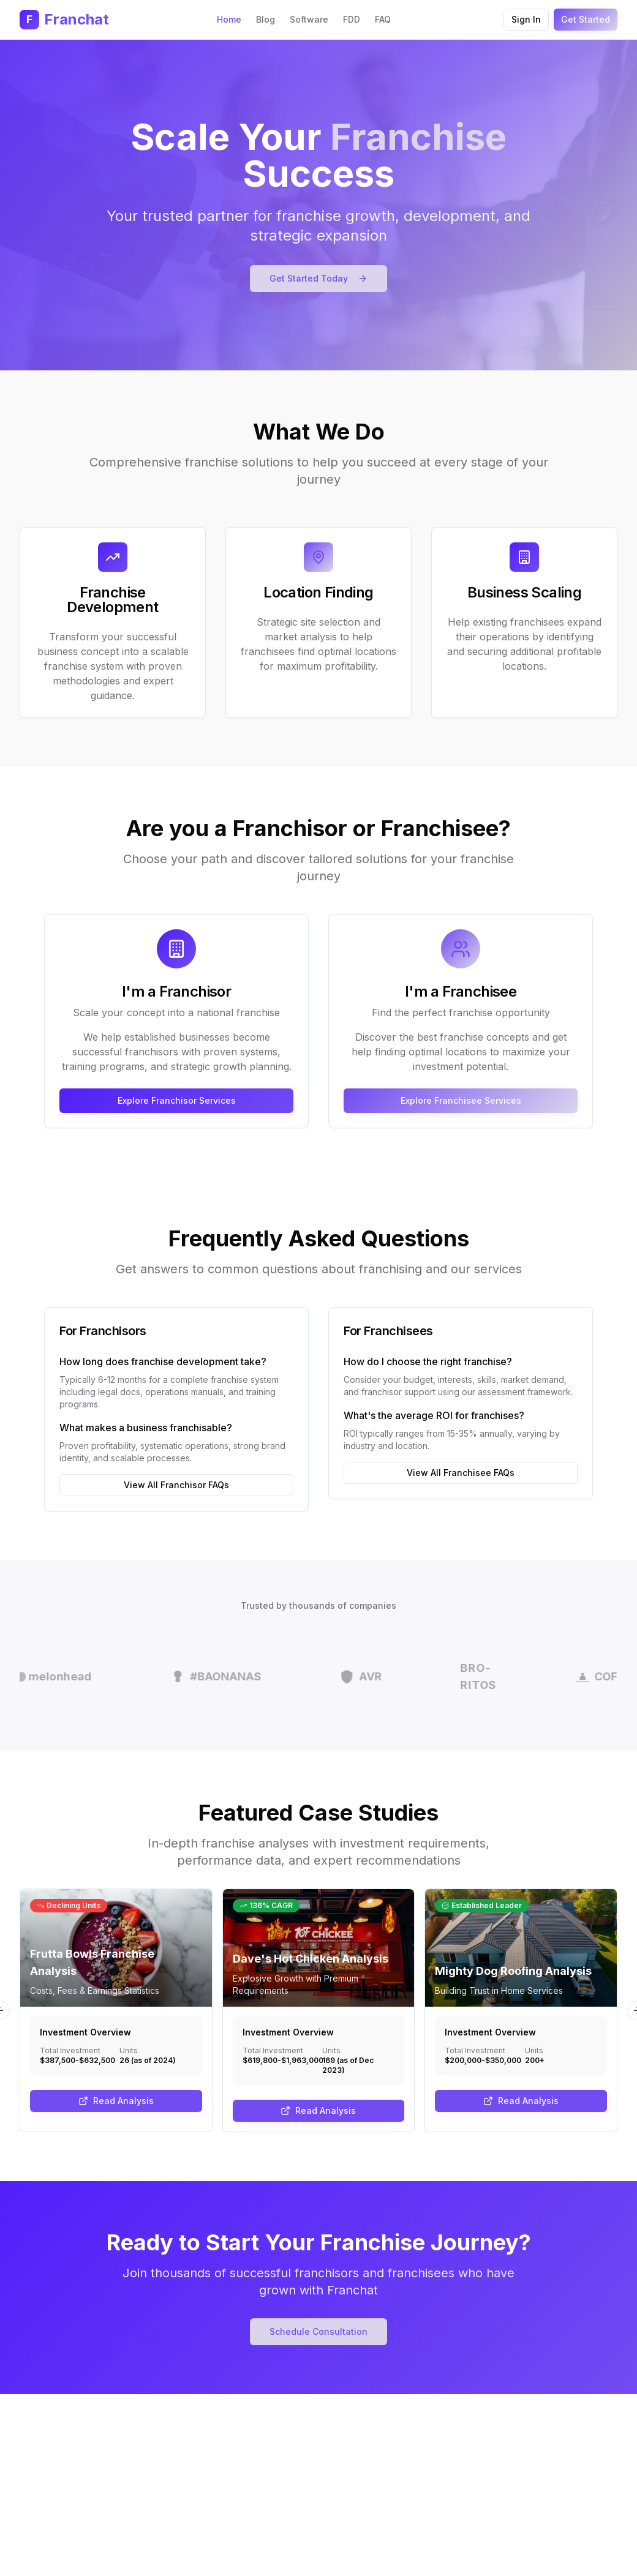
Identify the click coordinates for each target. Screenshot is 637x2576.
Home (229, 19)
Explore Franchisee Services (461, 1100)
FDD (351, 19)
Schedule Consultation (319, 2331)
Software (309, 19)
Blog (265, 19)
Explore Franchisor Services (177, 1100)
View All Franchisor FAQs (176, 1485)
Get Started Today (319, 278)
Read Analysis (116, 2100)
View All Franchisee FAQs (460, 1472)
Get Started (585, 19)
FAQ (383, 19)
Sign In (526, 19)
